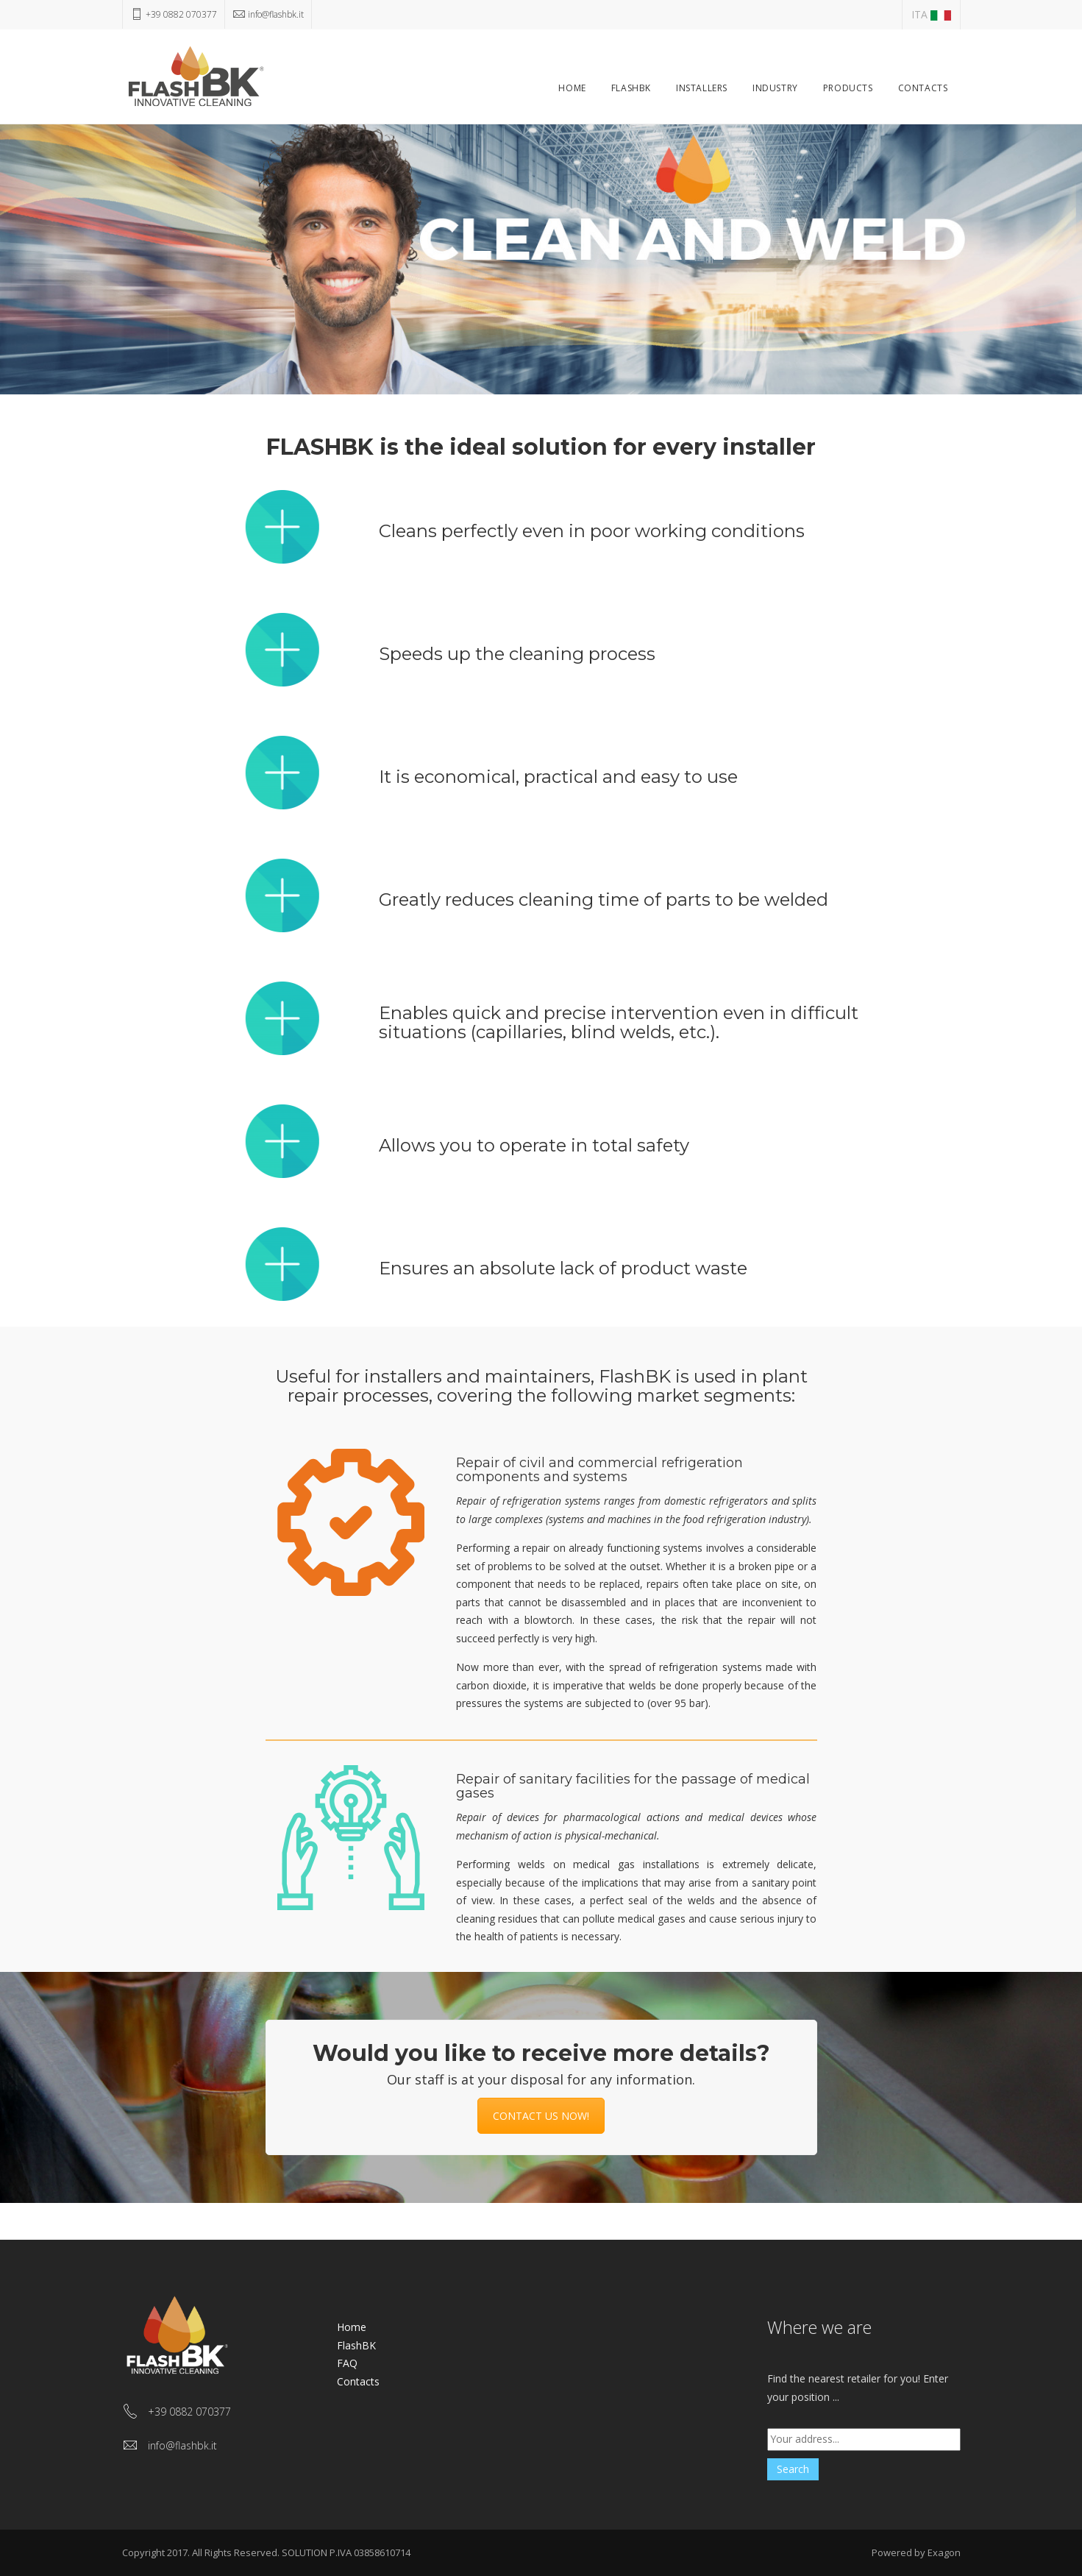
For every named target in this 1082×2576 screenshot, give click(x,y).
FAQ (347, 2363)
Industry (775, 88)
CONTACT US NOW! (541, 2116)
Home (572, 88)
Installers (701, 88)
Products (848, 88)
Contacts (923, 88)
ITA (931, 14)
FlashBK (631, 88)
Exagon (944, 2552)
